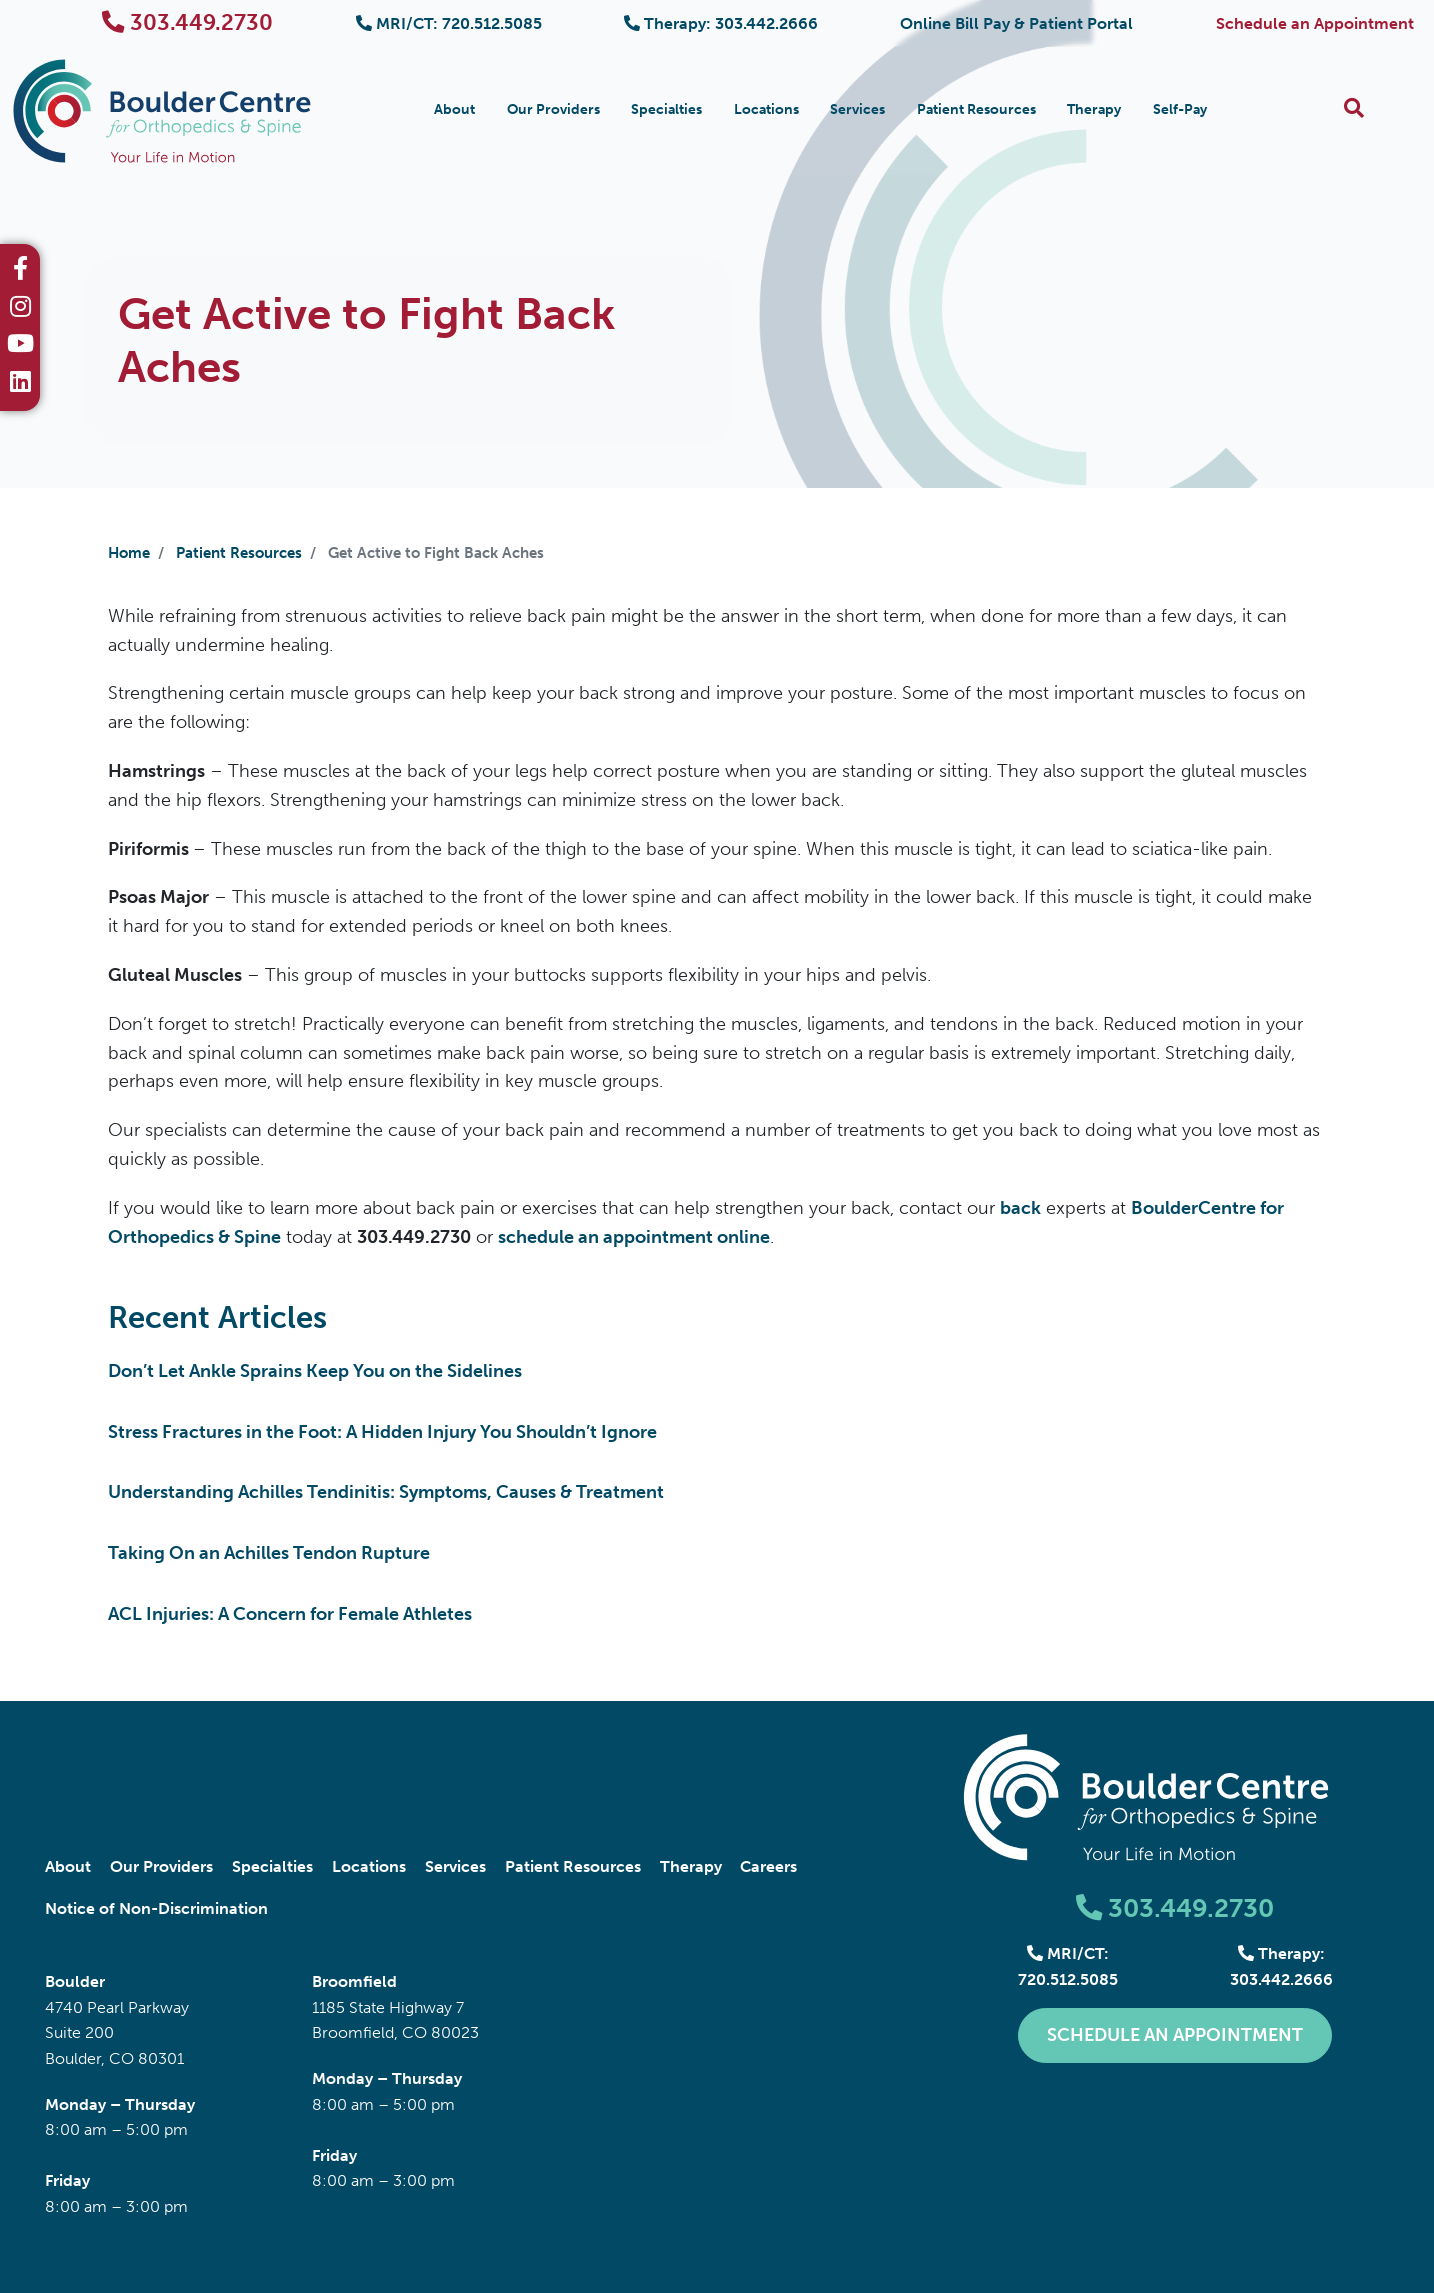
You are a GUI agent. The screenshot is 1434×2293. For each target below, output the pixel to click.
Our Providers (553, 109)
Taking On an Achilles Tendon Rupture (269, 1553)
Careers (768, 1866)
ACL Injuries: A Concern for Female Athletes (290, 1614)
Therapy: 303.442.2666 (721, 23)
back (1020, 1208)
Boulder (75, 1981)
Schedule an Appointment (1315, 23)
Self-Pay (1180, 109)
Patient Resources (976, 109)
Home (129, 553)
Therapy (1094, 109)
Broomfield (354, 1981)
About (454, 109)
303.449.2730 (187, 22)
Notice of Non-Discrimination (156, 1908)
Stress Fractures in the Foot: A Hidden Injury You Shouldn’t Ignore (382, 1432)
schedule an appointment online (634, 1237)
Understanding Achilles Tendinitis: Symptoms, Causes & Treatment (386, 1492)
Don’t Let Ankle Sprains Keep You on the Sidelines (315, 1371)
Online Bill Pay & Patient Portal (1016, 23)
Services (857, 109)
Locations (766, 109)
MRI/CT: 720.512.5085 (449, 23)
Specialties (666, 109)
